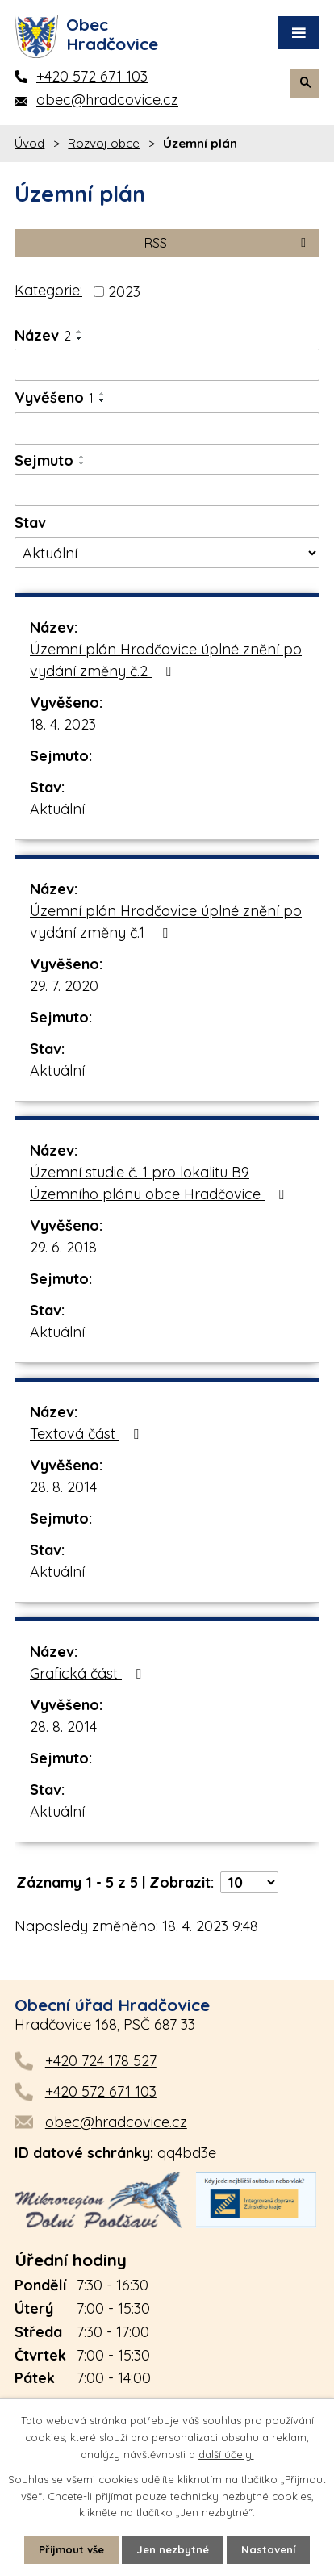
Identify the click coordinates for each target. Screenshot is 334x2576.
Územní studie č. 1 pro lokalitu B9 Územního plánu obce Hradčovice (160, 1183)
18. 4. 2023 (63, 724)
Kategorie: (48, 290)
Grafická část (89, 1673)
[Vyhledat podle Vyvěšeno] (167, 428)
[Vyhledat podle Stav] (167, 552)
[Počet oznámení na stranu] (249, 1882)
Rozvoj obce (104, 143)
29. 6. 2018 (63, 1247)
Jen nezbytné (172, 2549)
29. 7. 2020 (64, 985)
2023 (124, 291)
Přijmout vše (71, 2549)
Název (43, 335)
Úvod (29, 143)
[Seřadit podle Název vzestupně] (80, 331)
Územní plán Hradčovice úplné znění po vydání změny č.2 (166, 660)
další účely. (226, 2454)
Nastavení (268, 2549)
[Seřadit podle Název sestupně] (80, 338)
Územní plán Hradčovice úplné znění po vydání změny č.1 (166, 921)
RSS (227, 243)
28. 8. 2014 (63, 1487)
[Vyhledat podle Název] (167, 365)
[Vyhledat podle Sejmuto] (167, 490)
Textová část (87, 1433)
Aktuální (57, 809)
